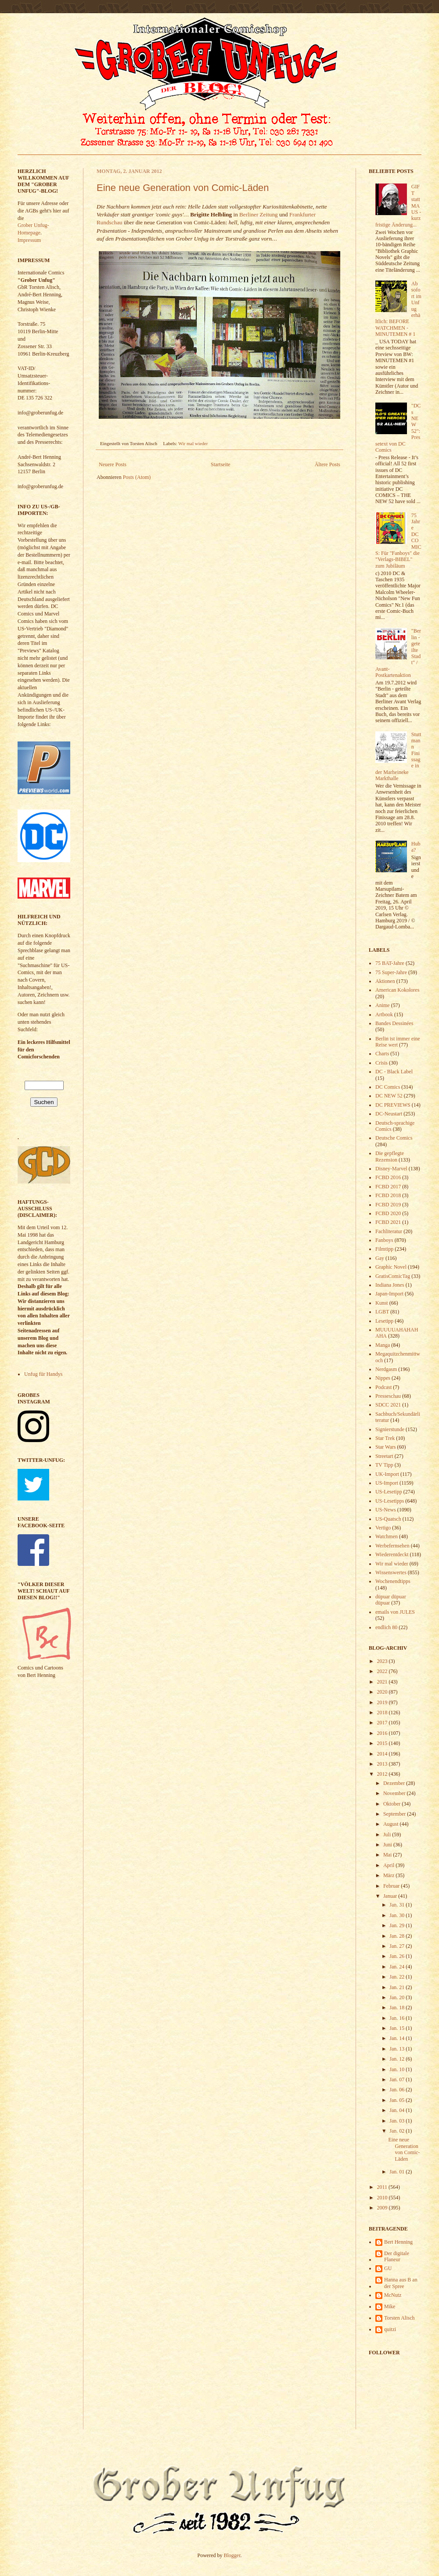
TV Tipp (384, 1465)
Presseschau (388, 1396)
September (395, 1814)
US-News (385, 1510)
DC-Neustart (388, 1114)
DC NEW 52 (389, 1096)
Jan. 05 (397, 2100)
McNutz (392, 2295)
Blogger (232, 2555)
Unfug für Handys (43, 1374)
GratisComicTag (392, 1276)
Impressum (29, 240)
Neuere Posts (112, 464)
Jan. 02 (397, 2131)
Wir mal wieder (193, 443)
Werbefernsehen (392, 1546)
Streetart (384, 1456)
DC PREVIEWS (392, 1105)
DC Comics (387, 1087)
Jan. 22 (397, 1977)
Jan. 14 (397, 2038)
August (391, 1824)
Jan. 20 (397, 1997)
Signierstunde (389, 1429)
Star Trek (385, 1438)
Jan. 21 (397, 1987)
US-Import (386, 1483)
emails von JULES (395, 1612)
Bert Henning (398, 2242)
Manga (382, 1345)
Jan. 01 (397, 2172)
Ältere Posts (327, 464)
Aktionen (385, 981)
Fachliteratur (388, 1231)
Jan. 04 (397, 2110)
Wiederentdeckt (391, 1554)
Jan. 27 (397, 1946)
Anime (382, 1005)
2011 (383, 2187)
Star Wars (385, 1447)
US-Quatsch (388, 1519)
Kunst (381, 1303)
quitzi (390, 2329)
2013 (383, 1764)
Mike (389, 2306)
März (389, 1875)
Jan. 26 (397, 1956)
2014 (383, 1754)
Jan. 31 (397, 1905)
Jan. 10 (397, 2069)
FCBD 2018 (388, 1195)
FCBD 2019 (388, 1205)
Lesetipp (384, 1321)
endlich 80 (386, 1627)
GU (388, 2268)
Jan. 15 (397, 2028)
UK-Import (387, 1474)
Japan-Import (389, 1294)
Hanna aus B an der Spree (400, 2283)
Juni (388, 1845)
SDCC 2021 (388, 1405)
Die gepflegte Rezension (389, 1156)
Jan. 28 (397, 1936)
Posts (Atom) (137, 477)
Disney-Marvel (391, 1169)
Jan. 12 (397, 2059)
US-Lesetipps (389, 1501)
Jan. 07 (397, 2079)
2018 (383, 1712)
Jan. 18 (397, 2007)
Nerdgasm (386, 1369)
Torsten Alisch (399, 2318)
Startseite (220, 464)
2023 (383, 1661)
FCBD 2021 (388, 1222)
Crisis (381, 1063)
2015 (383, 1743)
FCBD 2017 (388, 1187)
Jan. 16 (397, 2018)
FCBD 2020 (388, 1213)
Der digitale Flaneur (396, 2256)
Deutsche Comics (393, 1138)
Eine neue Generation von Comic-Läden (183, 187)
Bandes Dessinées (394, 1023)
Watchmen (386, 1536)
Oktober (392, 1804)
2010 (383, 2198)
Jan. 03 (397, 2121)
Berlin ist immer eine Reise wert (397, 1042)
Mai (388, 1855)
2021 (383, 1682)
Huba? (416, 847)
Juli (387, 1834)
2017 (383, 1723)
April (389, 1865)
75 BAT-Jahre (389, 963)
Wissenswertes (391, 1572)
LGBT (382, 1312)
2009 (383, 2208)
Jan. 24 (397, 1967)
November (395, 1793)
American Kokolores (397, 990)
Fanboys (384, 1240)
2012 (383, 1774)
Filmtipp (384, 1249)
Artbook (384, 1014)
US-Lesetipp (388, 1492)
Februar (392, 1886)
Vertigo (383, 1528)
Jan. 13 (397, 2049)
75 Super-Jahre (391, 972)
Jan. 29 (397, 1925)
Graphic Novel (391, 1267)
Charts (382, 1054)
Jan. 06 (397, 2090)
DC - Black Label (394, 1072)
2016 (383, 1733)
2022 (383, 1671)
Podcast (383, 1387)
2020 (383, 1692)
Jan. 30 (397, 1915)
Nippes (382, 1378)
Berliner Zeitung (258, 214)
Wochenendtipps (392, 1581)
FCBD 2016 (388, 1177)
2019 (383, 1702)
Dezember (394, 1783)
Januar (390, 1896)
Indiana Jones (389, 1285)
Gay (379, 1258)
